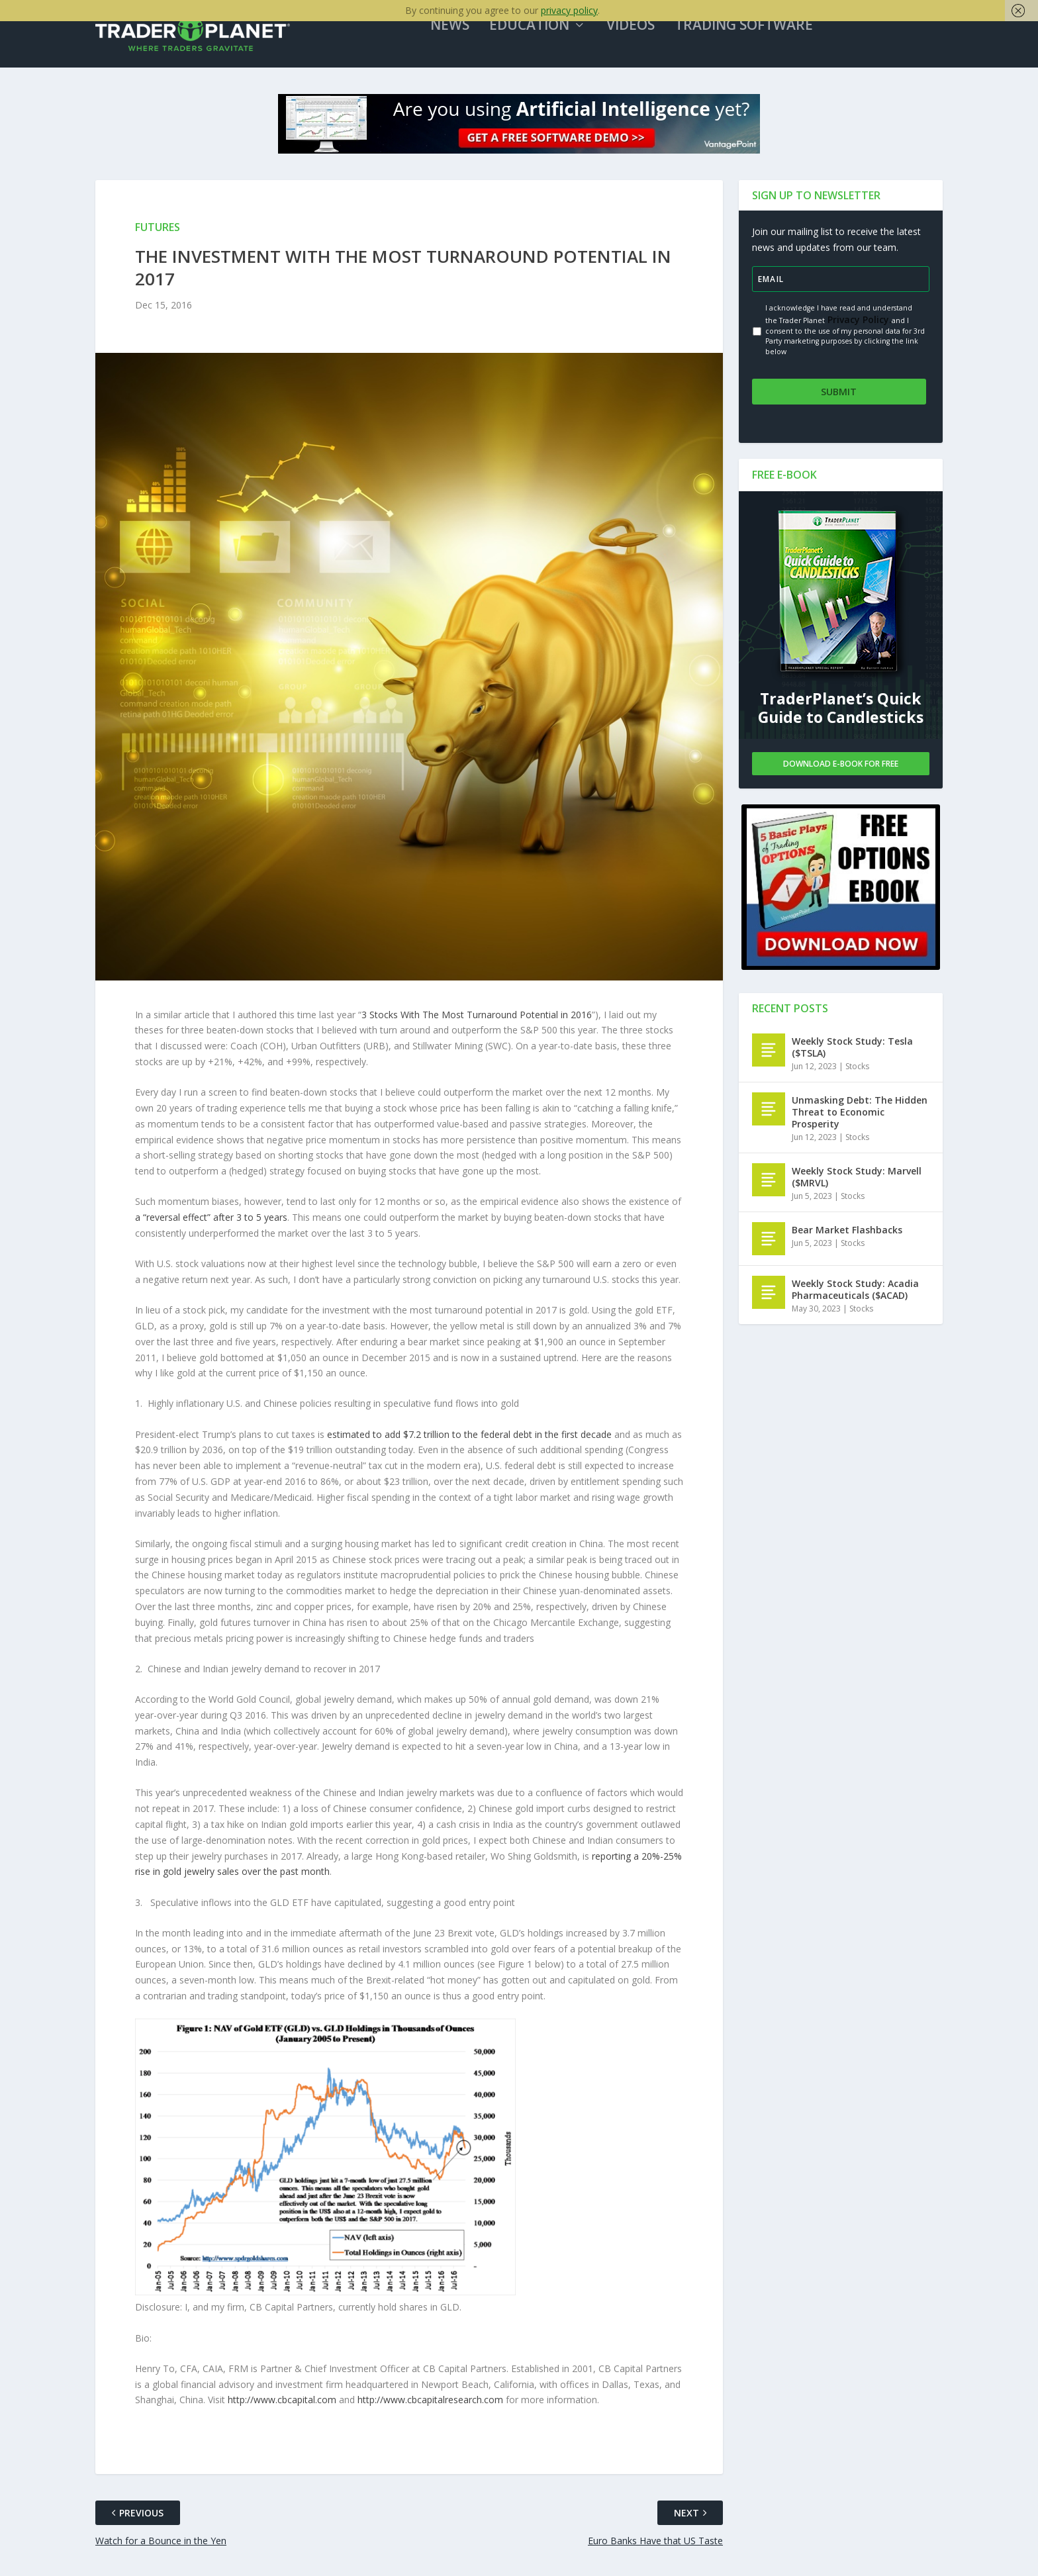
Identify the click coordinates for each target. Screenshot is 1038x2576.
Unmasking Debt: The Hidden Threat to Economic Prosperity (859, 1117)
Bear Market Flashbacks (847, 1235)
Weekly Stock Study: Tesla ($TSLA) (852, 1052)
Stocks (857, 1071)
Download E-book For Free (840, 768)
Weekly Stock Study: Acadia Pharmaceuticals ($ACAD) (855, 1294)
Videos (650, 39)
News (469, 39)
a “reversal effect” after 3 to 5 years (211, 1230)
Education (548, 39)
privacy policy (569, 10)
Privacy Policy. (858, 332)
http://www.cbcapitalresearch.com (430, 2413)
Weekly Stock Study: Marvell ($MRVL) (856, 1182)
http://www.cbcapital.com (282, 2413)
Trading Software (763, 39)
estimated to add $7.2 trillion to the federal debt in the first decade (469, 1447)
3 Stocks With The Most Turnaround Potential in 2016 (476, 1027)
